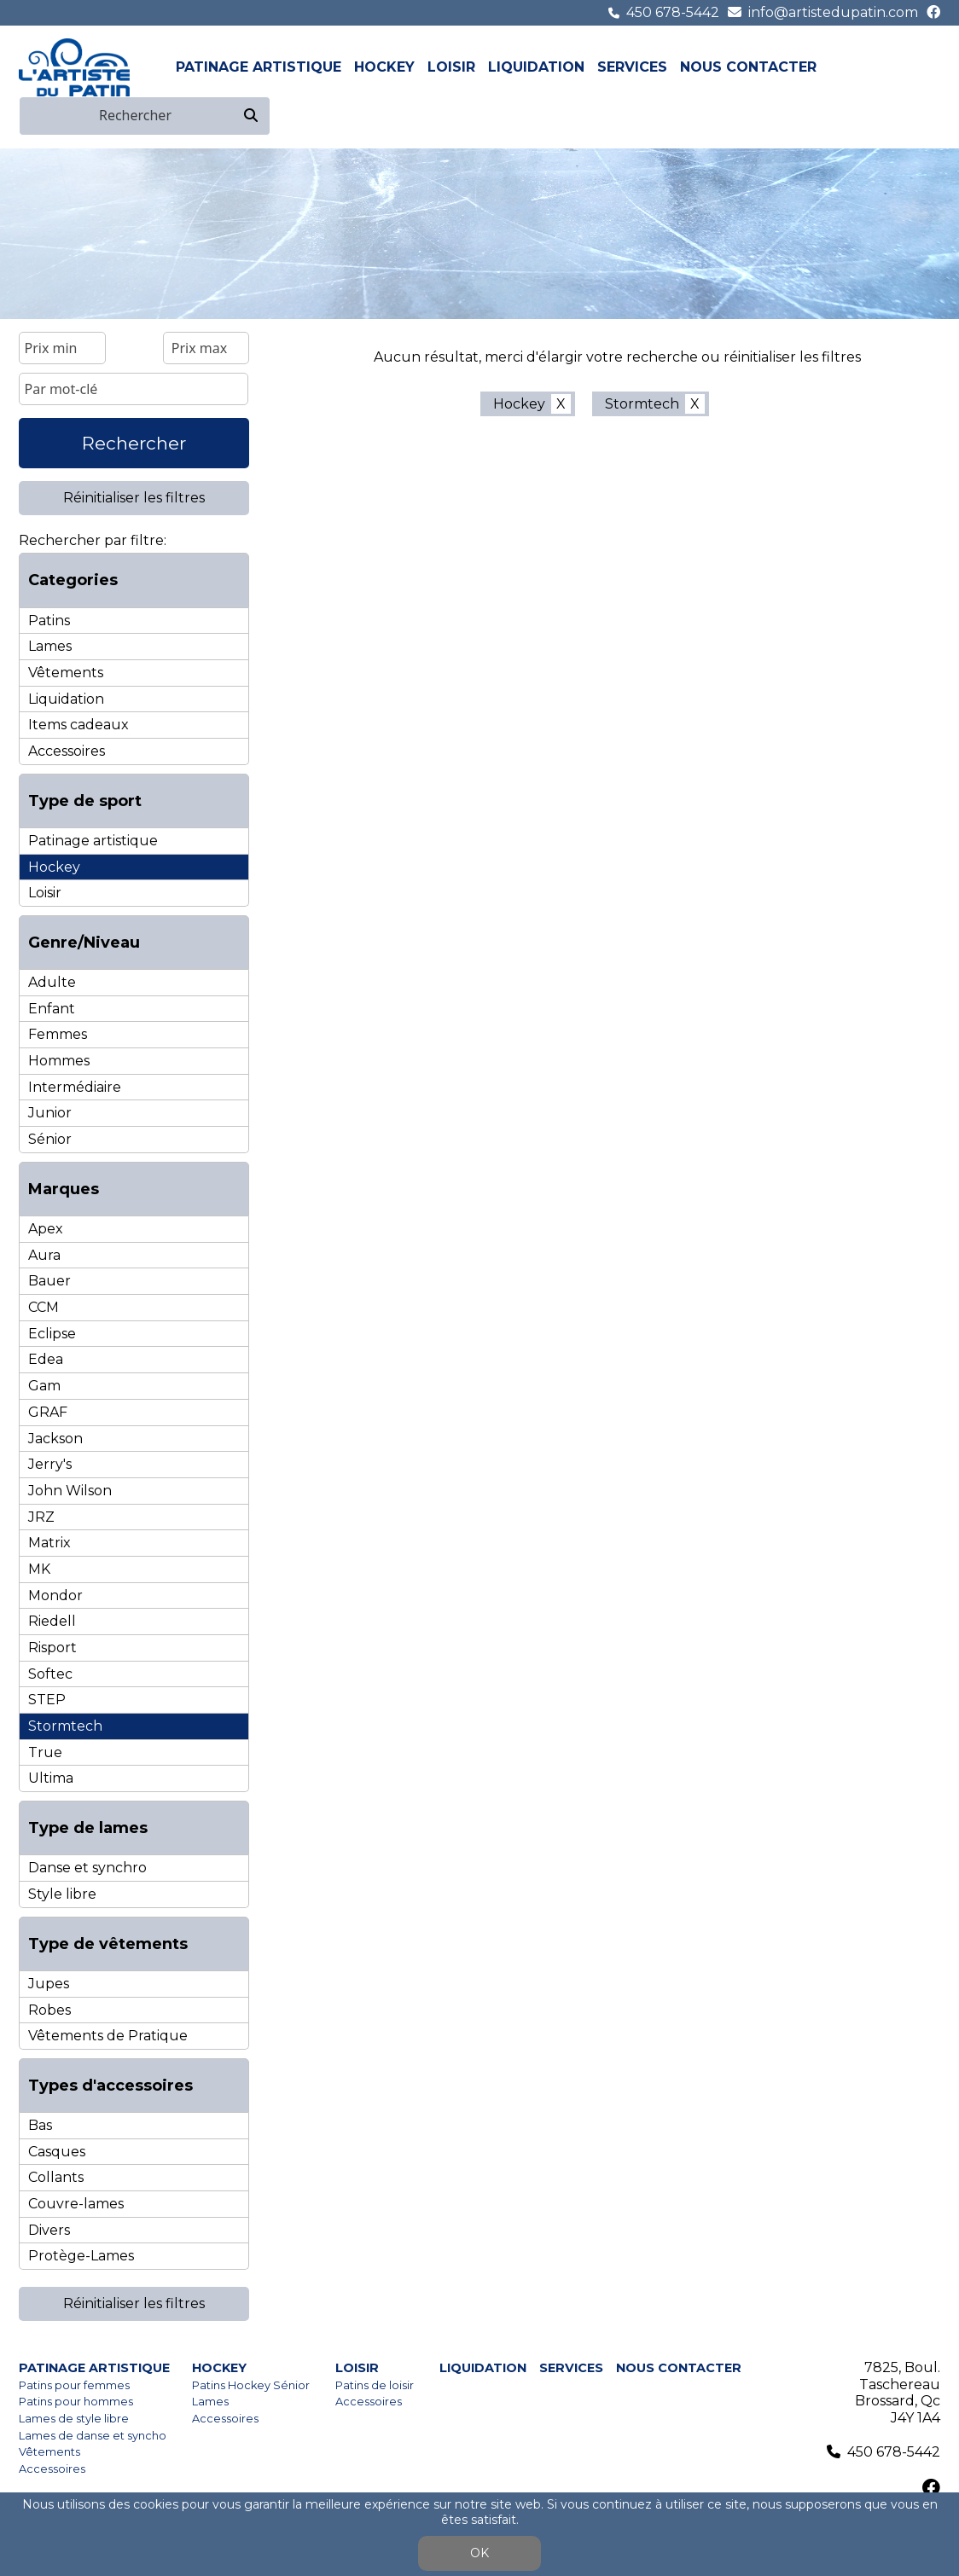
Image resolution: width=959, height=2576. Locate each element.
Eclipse (52, 1334)
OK (479, 2553)
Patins (49, 620)
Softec (50, 1674)
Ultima (50, 1778)
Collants (56, 2177)
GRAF (47, 1412)
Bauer (49, 1281)
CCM (43, 1307)
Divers (49, 2230)
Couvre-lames (76, 2204)
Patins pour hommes (76, 2401)
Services (632, 67)
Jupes (48, 1984)
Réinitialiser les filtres (134, 498)
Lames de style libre (74, 2418)
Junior (50, 1113)
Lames (50, 646)
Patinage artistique (258, 67)
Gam (44, 1386)
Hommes (59, 1061)
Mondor (55, 1595)
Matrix (49, 1543)
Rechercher (134, 443)
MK (39, 1569)
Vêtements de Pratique (108, 2036)
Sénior (50, 1139)
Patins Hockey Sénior (251, 2385)
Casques (56, 2152)
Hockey (384, 67)
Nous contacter (748, 67)
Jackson (55, 1438)
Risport (52, 1647)
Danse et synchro (87, 1867)
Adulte (52, 982)
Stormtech (65, 1726)
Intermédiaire (74, 1087)
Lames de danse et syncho (92, 2435)
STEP (47, 1699)
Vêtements (65, 672)
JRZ (41, 1517)
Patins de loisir (374, 2385)
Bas (40, 2125)
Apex (45, 1229)
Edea (45, 1359)
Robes (49, 2010)
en (930, 67)
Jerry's (50, 1464)
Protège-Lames (81, 2256)
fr (910, 67)
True (45, 1752)
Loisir (451, 67)
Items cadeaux (78, 725)
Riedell (52, 1621)
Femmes (57, 1034)
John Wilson (70, 1490)
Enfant (51, 1009)
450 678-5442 (672, 12)
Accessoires (66, 751)
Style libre (62, 1894)
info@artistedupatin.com (833, 12)
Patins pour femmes (74, 2385)
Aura (44, 1255)
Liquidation (536, 67)
